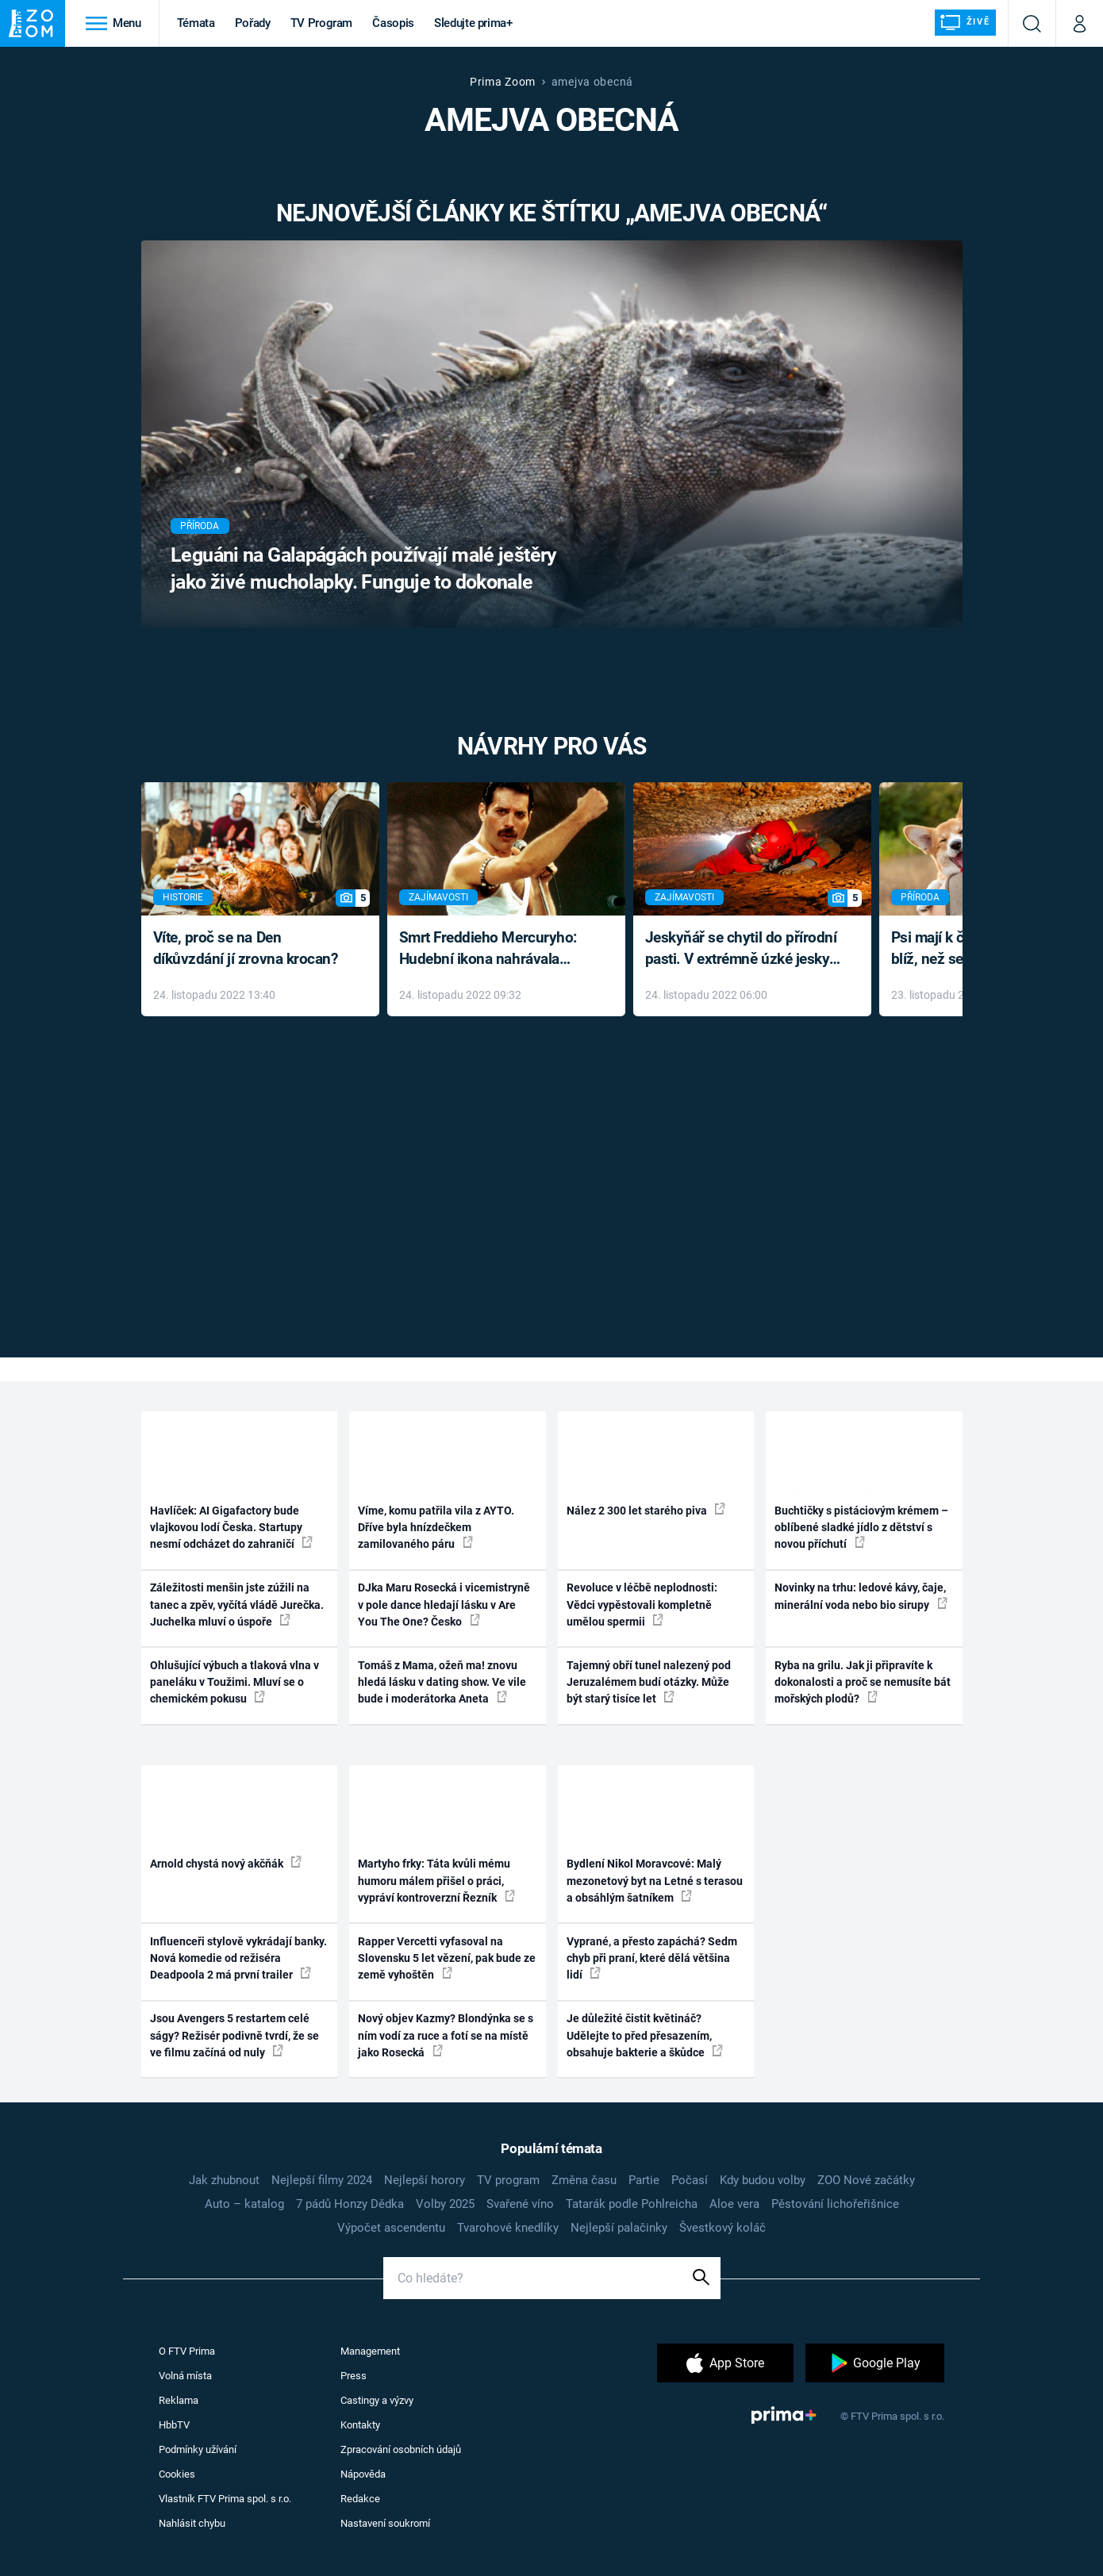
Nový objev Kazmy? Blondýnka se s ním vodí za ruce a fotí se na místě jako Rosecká (445, 2035)
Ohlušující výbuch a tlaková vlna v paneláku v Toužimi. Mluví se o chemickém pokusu (234, 1682)
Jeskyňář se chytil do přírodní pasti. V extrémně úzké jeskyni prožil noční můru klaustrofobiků (743, 949)
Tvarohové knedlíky (508, 2228)
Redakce (360, 2499)
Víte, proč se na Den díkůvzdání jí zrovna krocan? (245, 948)
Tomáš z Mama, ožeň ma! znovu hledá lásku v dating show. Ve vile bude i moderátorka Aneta (442, 1682)
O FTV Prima (187, 2351)
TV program (508, 2180)
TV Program (321, 23)
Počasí (689, 2180)
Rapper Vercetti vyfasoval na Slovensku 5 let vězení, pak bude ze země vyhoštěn (447, 1958)
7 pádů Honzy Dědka (350, 2204)
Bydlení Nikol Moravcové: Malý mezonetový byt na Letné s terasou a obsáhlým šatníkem (655, 1880)
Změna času (584, 2180)
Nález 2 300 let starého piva (646, 1510)
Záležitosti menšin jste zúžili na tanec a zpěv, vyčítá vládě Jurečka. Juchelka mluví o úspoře (237, 1604)
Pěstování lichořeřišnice (835, 2204)
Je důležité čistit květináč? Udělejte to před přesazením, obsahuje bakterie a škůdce (645, 2035)
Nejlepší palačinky (619, 2228)
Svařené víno (520, 2204)
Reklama (178, 2400)
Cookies (177, 2474)
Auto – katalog (244, 2204)
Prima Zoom (503, 81)
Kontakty (360, 2425)
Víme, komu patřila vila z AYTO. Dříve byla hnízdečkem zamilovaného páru (436, 1527)
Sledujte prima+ (473, 23)
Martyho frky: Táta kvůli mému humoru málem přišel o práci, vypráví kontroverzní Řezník (436, 1880)
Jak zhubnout (224, 2180)
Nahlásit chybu (192, 2523)
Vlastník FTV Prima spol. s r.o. (225, 2499)
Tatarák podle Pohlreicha (632, 2204)
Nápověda (363, 2474)
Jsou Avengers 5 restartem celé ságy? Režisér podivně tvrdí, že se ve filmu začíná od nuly (234, 2035)
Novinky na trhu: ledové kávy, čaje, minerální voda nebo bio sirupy (860, 1595)
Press (353, 2376)
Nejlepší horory (424, 2180)
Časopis (393, 23)
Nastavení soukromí (385, 2523)
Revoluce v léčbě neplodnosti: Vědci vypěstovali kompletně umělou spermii (642, 1604)
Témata (196, 23)
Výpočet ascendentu (391, 2228)
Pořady (253, 23)
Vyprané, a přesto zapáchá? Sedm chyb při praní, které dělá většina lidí (652, 1958)
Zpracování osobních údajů (400, 2449)
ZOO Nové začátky (866, 2180)
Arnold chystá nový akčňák (226, 1863)
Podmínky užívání (197, 2449)
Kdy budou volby (762, 2180)
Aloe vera (734, 2204)
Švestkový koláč (722, 2228)
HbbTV (174, 2425)
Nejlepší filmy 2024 (321, 2180)
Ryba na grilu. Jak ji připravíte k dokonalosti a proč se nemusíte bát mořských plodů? (862, 1682)
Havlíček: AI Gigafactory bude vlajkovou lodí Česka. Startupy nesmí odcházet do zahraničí (231, 1527)
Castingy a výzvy (376, 2400)
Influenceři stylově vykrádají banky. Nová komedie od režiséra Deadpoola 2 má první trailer (238, 1958)
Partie (643, 2180)
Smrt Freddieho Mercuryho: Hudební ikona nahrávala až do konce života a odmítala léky (494, 949)
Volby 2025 (445, 2204)
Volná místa (185, 2376)
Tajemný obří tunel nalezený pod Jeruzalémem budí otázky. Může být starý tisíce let (649, 1682)
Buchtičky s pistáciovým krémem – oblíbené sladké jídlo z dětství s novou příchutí (861, 1527)
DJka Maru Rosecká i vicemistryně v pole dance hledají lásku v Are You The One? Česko (444, 1604)
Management (370, 2351)
